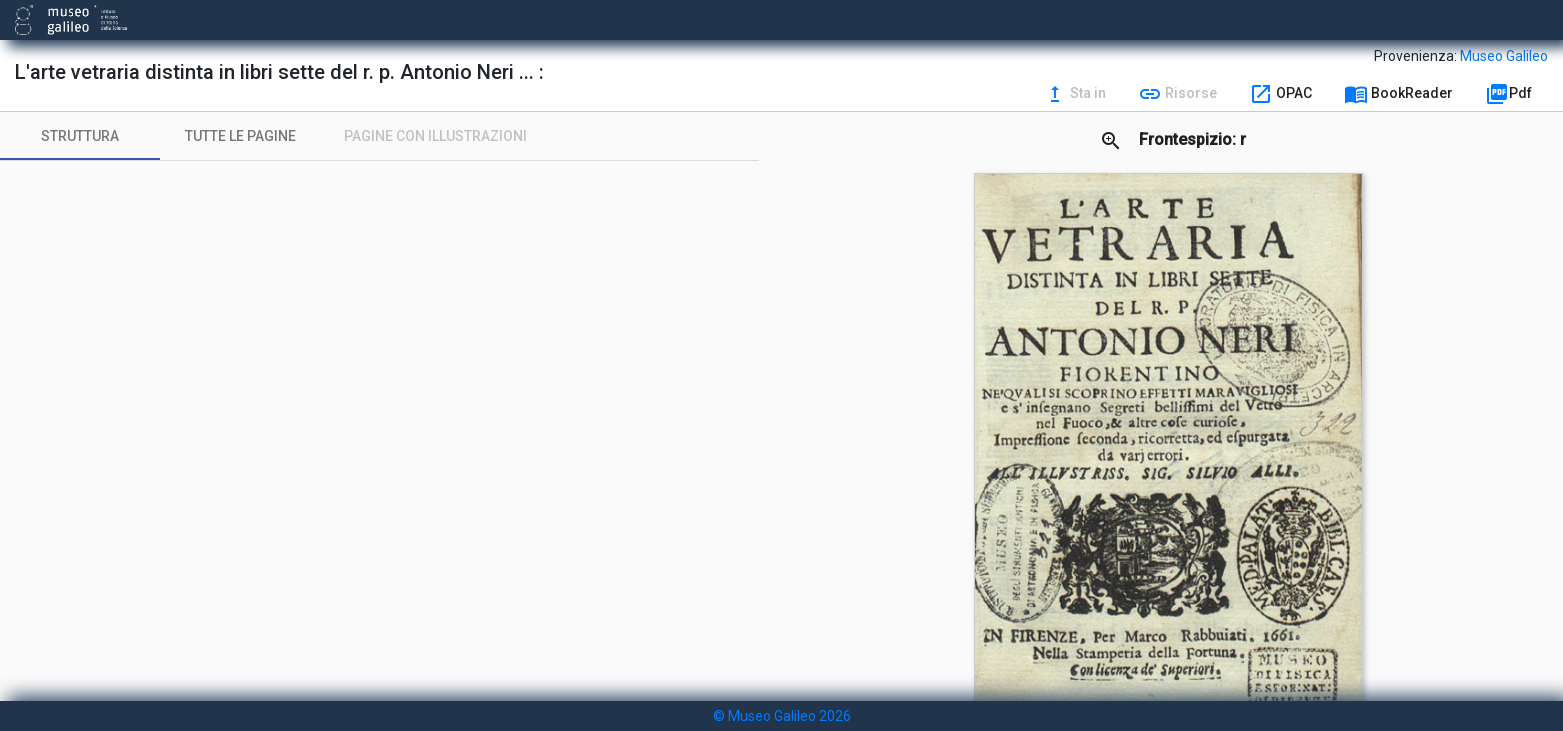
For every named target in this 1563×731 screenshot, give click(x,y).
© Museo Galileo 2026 (782, 716)
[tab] (80, 136)
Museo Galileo (1504, 56)
